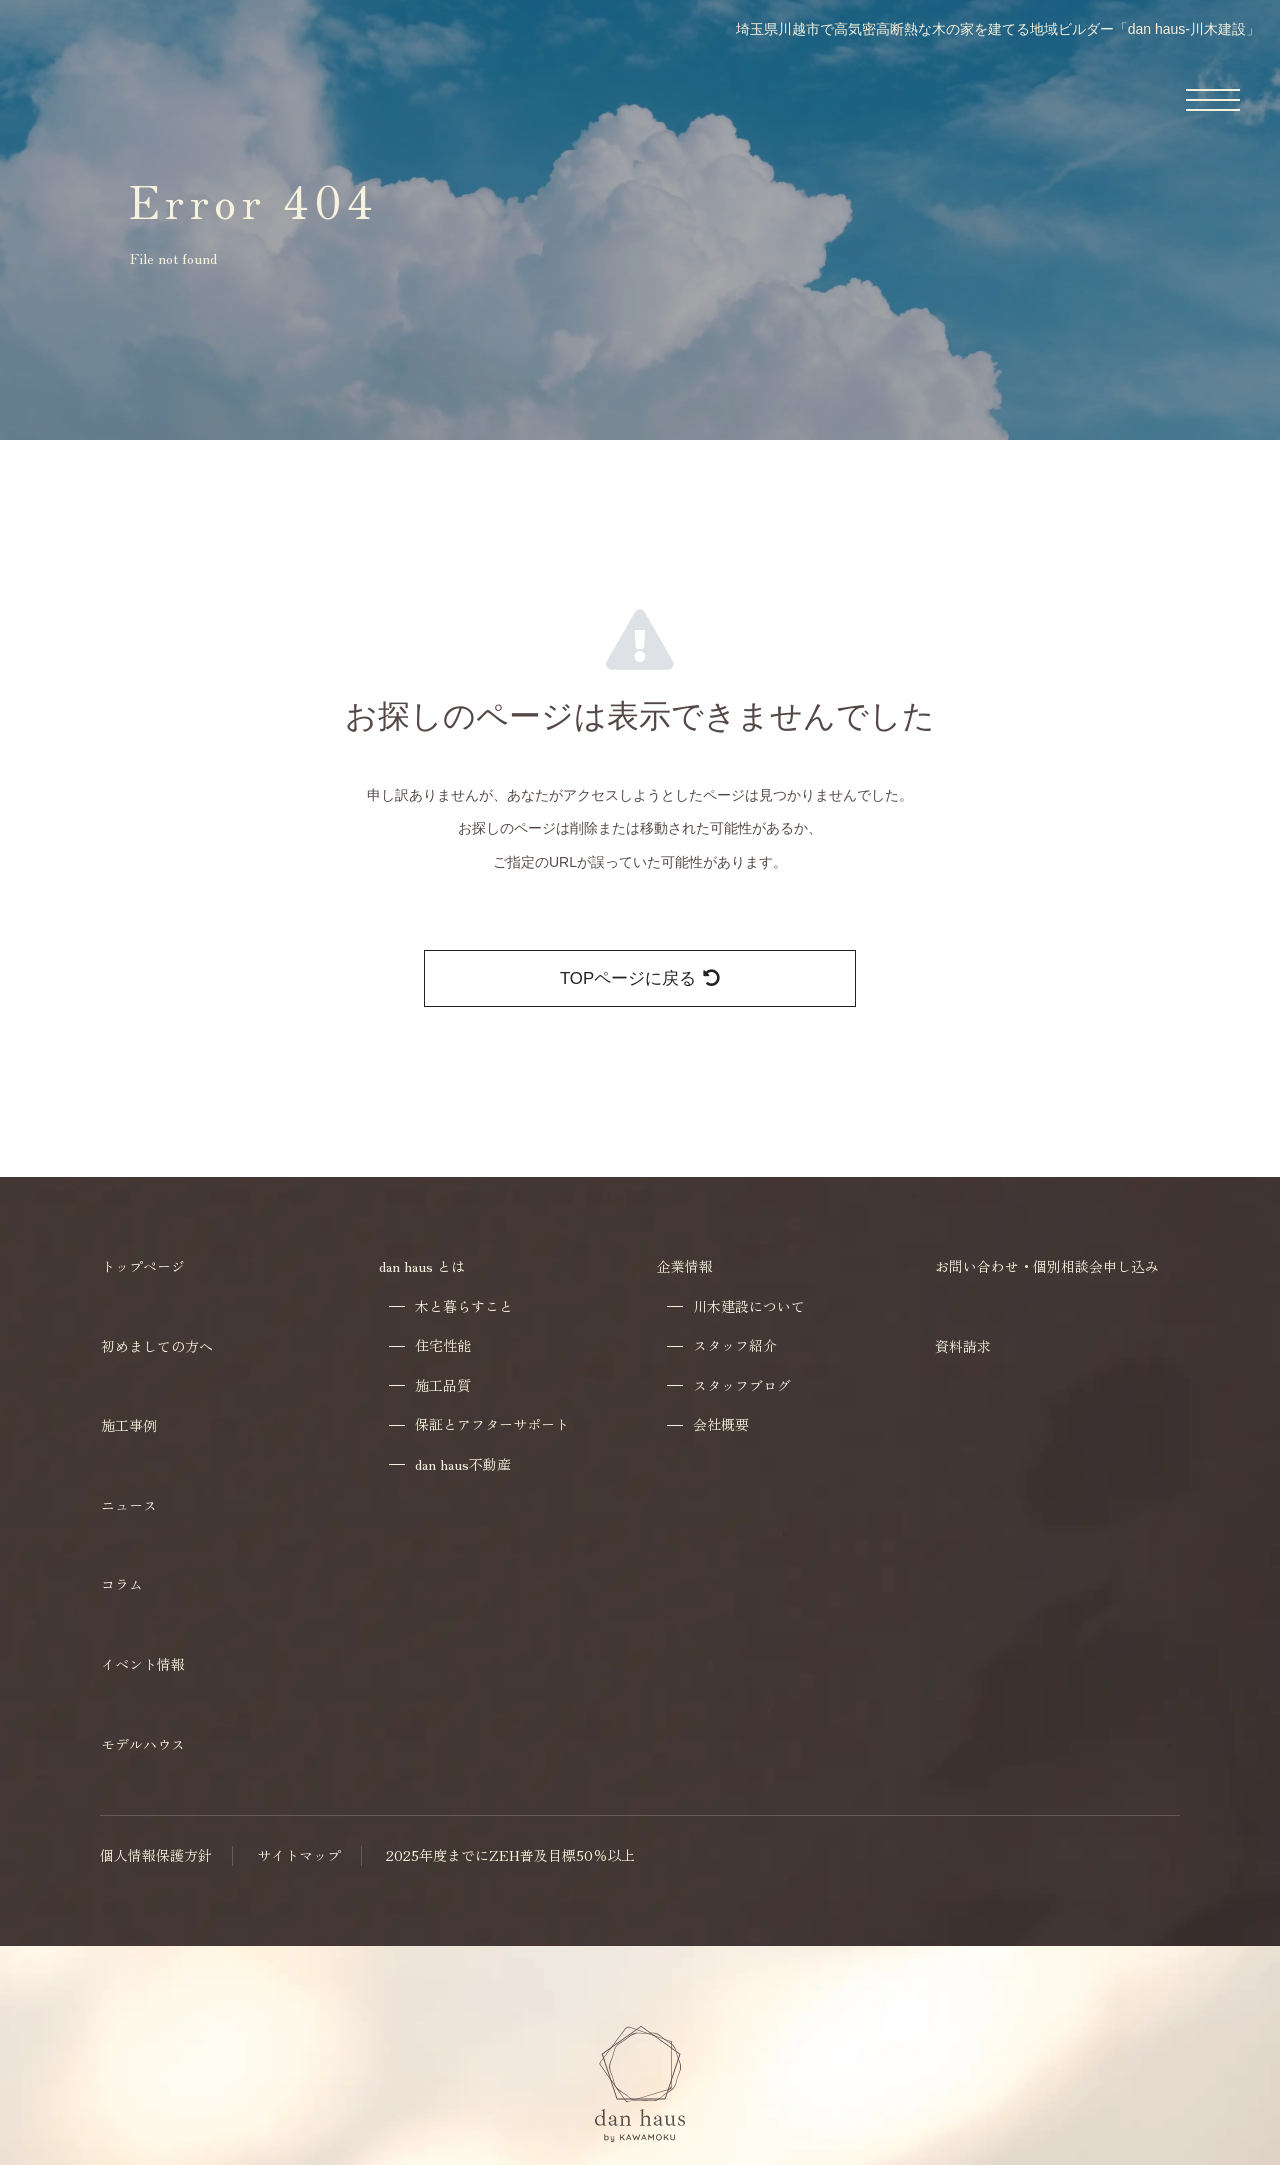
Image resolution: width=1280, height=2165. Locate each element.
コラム (122, 1584)
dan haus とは (422, 1266)
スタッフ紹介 (735, 1345)
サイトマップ (299, 1855)
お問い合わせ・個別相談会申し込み (1047, 1266)
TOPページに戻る (640, 978)
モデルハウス (143, 1744)
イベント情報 (143, 1664)
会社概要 (721, 1424)
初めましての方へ (157, 1346)
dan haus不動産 (463, 1464)
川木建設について (749, 1306)
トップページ (143, 1266)
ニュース (129, 1505)
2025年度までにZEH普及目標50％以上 (510, 1855)
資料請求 (963, 1346)
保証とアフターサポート (492, 1424)
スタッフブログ (742, 1385)
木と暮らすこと (464, 1306)
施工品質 (443, 1385)
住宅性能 (443, 1345)
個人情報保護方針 (156, 1855)
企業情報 (685, 1266)
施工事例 (129, 1425)
